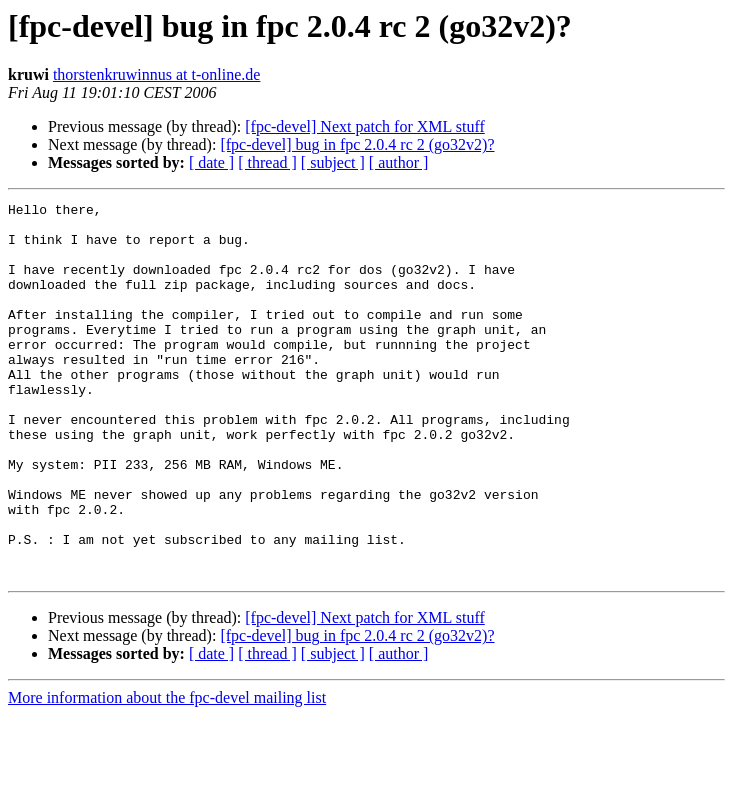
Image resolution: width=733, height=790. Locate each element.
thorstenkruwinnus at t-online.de (157, 74)
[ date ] (211, 162)
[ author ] (399, 162)
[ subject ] (333, 162)
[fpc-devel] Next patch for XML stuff (364, 126)
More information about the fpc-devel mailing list (167, 772)
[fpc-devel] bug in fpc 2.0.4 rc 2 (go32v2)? (357, 144)
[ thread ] (267, 162)
